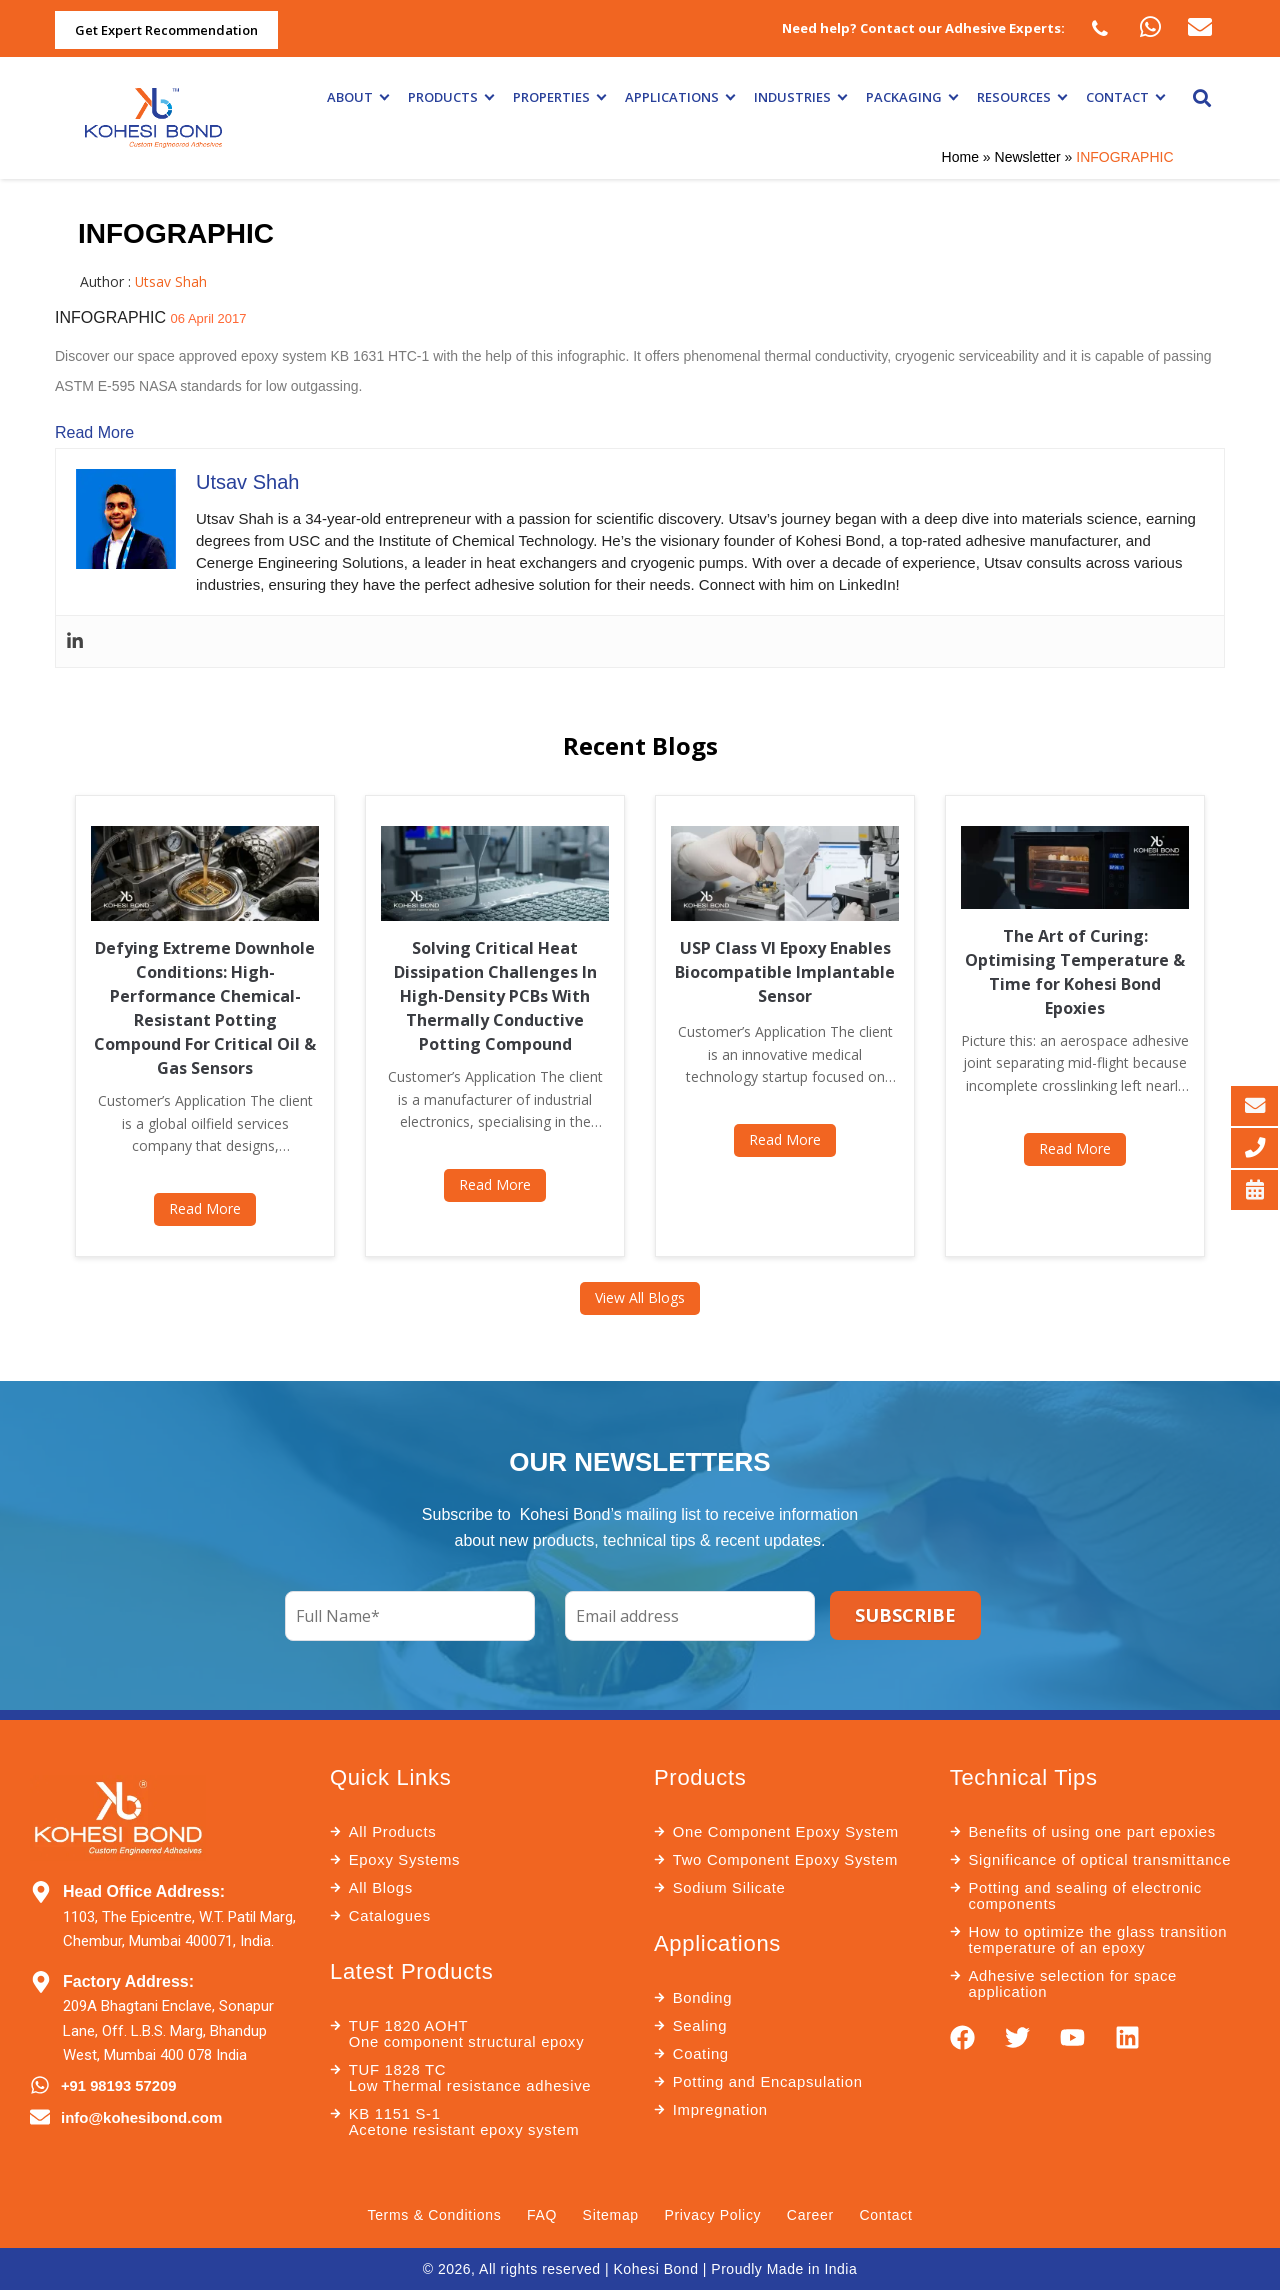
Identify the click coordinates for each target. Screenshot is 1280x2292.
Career (811, 2216)
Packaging (911, 97)
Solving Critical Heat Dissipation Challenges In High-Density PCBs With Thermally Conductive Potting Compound (495, 996)
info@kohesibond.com (141, 2116)
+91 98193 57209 (119, 2085)
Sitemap (610, 2216)
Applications (679, 97)
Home (960, 157)
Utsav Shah (171, 281)
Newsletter (1028, 157)
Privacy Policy (713, 2216)
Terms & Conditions (433, 2216)
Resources (1021, 97)
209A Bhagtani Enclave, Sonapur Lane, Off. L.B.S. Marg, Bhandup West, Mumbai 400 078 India (168, 2030)
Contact (1125, 97)
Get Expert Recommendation (166, 30)
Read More (94, 432)
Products (450, 97)
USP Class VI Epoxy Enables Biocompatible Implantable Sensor (785, 972)
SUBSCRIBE (905, 1615)
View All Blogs (640, 1297)
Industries (800, 97)
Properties (559, 97)
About (357, 97)
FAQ (541, 2216)
